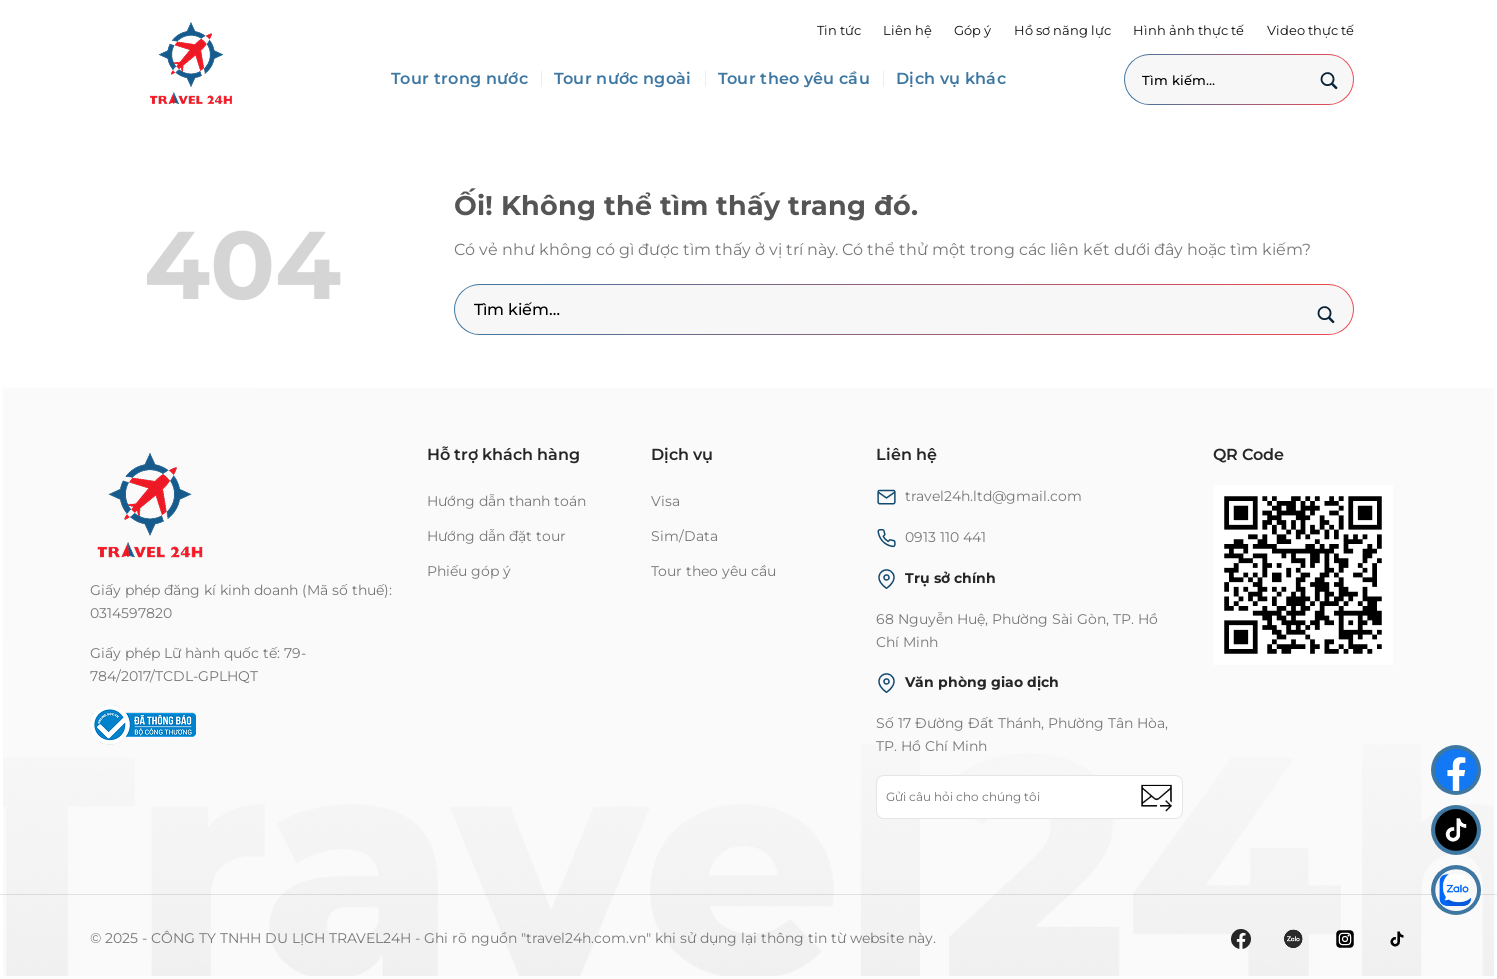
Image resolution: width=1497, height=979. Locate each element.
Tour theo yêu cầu (794, 78)
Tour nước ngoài (623, 78)
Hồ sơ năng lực (1062, 30)
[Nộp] (1329, 83)
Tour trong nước (459, 78)
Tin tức (839, 30)
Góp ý (972, 30)
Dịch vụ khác (951, 78)
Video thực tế (1310, 30)
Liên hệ (907, 30)
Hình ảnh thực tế (1188, 30)
